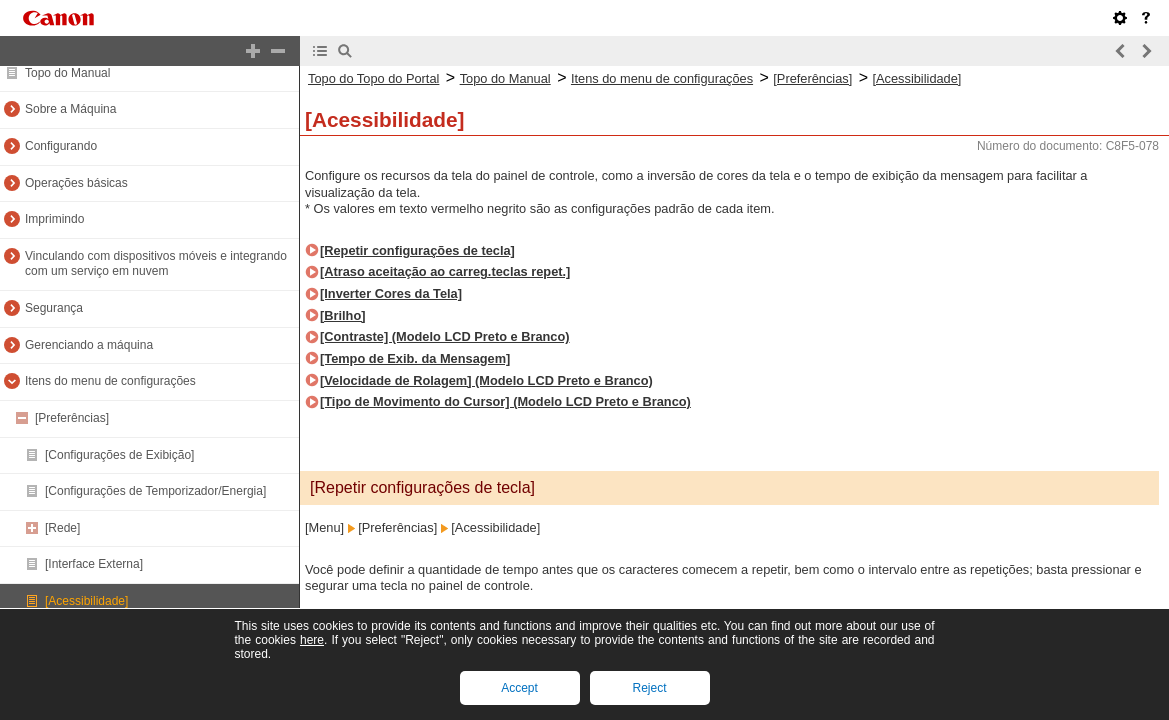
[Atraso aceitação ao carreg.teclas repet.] (445, 271)
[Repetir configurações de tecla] (417, 250)
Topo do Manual (67, 73)
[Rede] (62, 528)
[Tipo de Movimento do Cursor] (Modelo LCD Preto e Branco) (505, 401)
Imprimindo (54, 219)
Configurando (61, 146)
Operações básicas (76, 183)
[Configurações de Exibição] (119, 455)
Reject (649, 688)
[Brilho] (343, 315)
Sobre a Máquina (70, 109)
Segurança (54, 308)
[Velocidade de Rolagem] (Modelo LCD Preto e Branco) (486, 380)
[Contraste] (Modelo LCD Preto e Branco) (445, 336)
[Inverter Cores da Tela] (391, 293)
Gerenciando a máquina (89, 345)
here (312, 640)
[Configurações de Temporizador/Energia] (155, 491)
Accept (519, 688)
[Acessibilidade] (86, 601)
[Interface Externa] (94, 564)
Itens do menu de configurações (110, 381)
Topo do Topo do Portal (373, 78)
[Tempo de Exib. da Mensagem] (415, 358)
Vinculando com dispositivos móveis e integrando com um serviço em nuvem (156, 264)
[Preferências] (72, 418)
